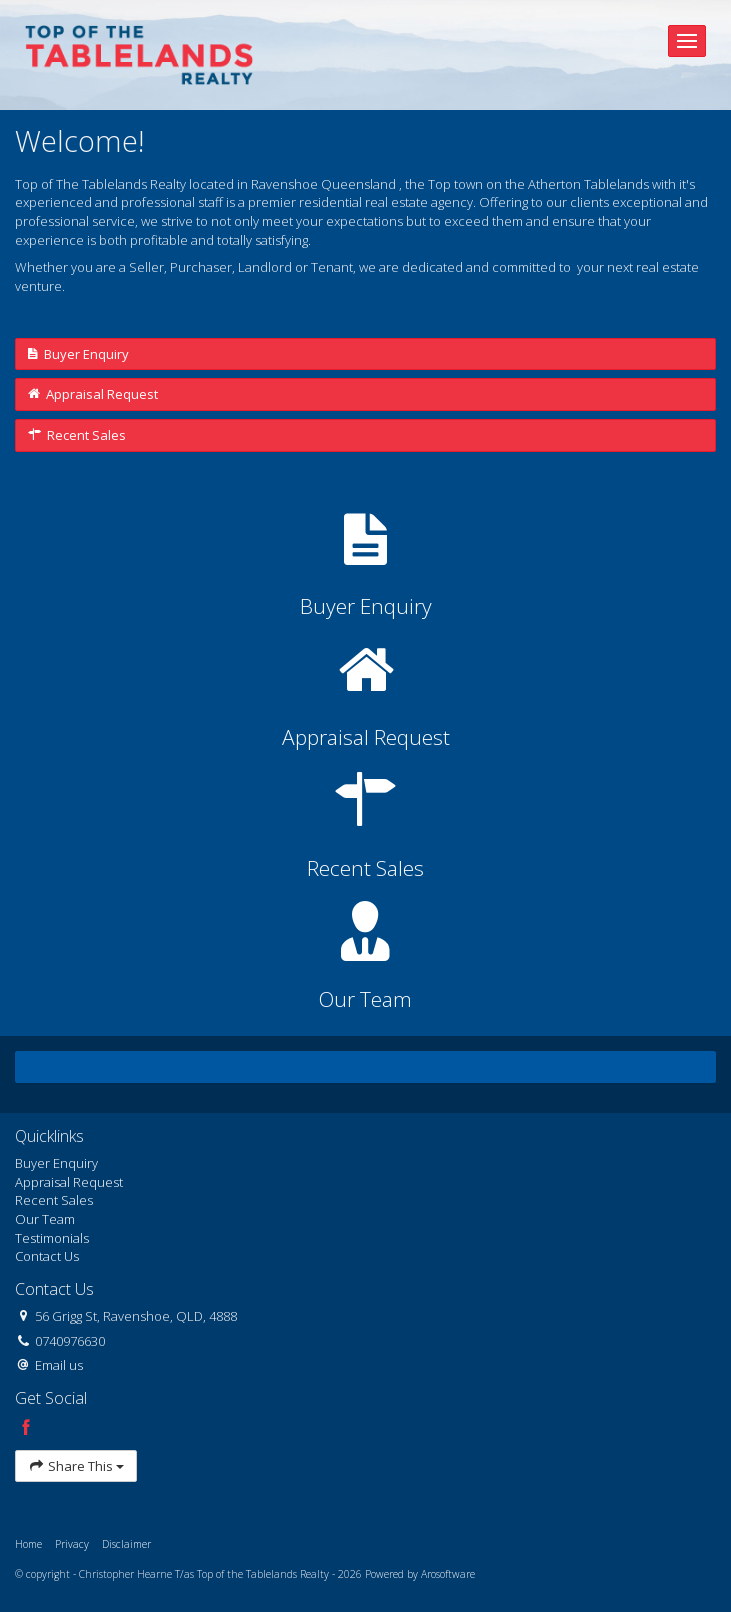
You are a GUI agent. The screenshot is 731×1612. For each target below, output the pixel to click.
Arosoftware (448, 1574)
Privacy (72, 1544)
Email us (59, 1365)
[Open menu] (687, 41)
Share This (76, 1466)
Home (28, 1544)
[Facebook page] (26, 1428)
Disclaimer (126, 1544)
